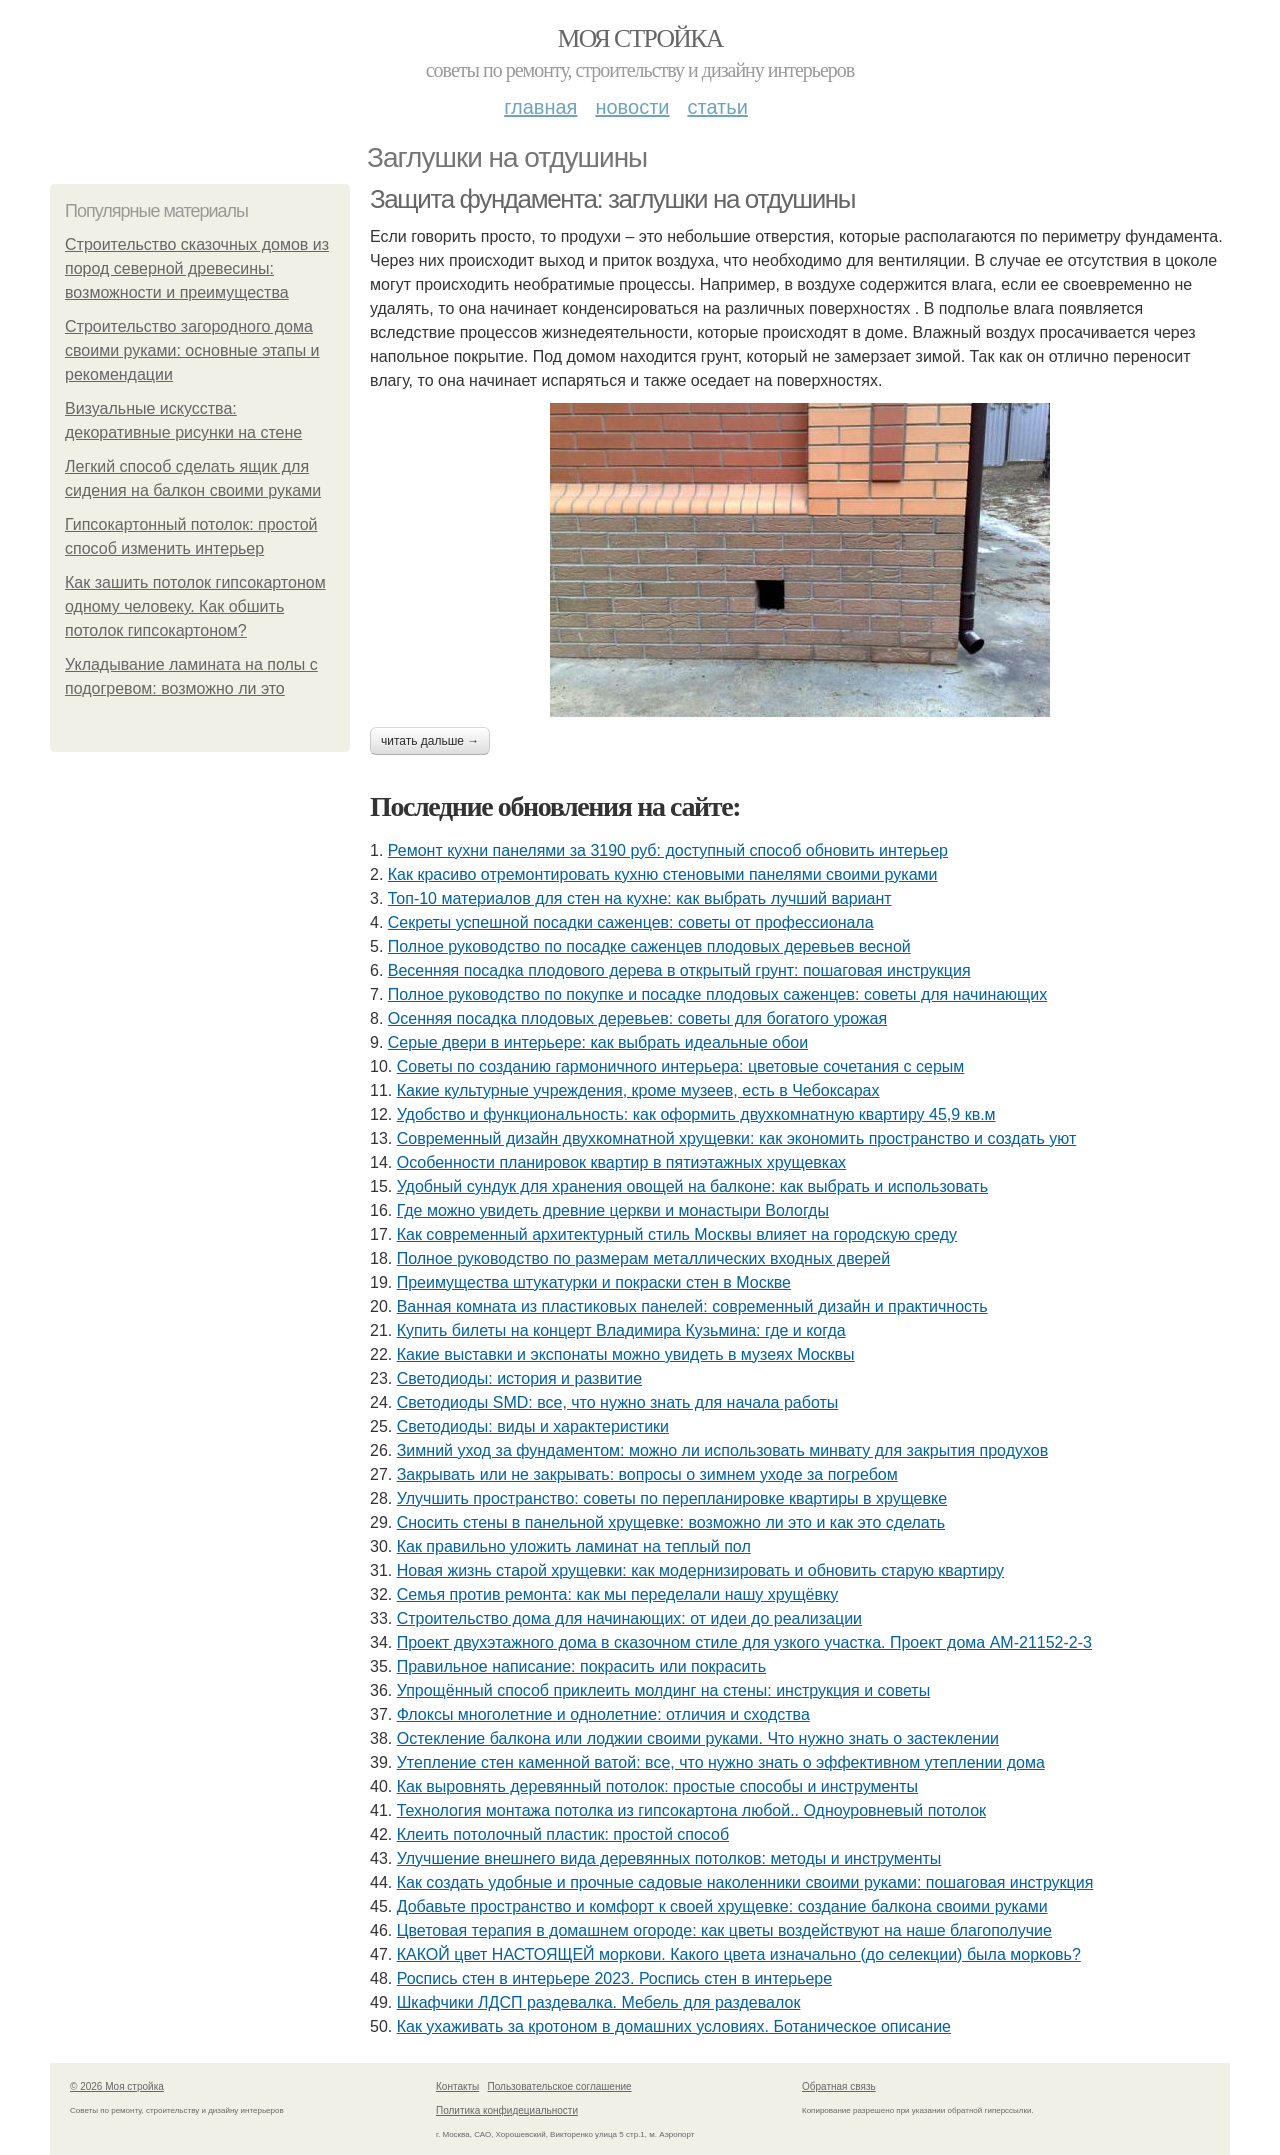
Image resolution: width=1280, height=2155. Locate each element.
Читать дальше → (430, 741)
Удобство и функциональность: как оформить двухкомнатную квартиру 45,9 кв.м (696, 1114)
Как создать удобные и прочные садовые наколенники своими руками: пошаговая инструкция (745, 1882)
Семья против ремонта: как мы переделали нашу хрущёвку (617, 1594)
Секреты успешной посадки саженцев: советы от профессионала (631, 922)
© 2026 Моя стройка (117, 2086)
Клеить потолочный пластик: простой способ (563, 1834)
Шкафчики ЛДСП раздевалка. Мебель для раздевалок (599, 2002)
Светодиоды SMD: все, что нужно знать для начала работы (618, 1402)
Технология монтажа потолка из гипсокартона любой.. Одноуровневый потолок (691, 1810)
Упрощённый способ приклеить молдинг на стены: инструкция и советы (663, 1690)
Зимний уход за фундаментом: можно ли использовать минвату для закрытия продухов (723, 1450)
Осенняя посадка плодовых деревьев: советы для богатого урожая (637, 1018)
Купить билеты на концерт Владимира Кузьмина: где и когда (621, 1330)
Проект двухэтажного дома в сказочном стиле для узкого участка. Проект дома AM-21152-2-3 (744, 1642)
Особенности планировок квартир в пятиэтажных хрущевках (621, 1162)
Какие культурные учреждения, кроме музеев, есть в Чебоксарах (638, 1090)
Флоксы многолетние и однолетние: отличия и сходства (603, 1714)
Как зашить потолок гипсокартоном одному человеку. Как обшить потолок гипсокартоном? (195, 606)
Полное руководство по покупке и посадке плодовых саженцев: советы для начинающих (717, 994)
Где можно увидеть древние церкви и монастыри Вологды (613, 1210)
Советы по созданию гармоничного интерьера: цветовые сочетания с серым (681, 1066)
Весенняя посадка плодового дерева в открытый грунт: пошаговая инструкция (679, 970)
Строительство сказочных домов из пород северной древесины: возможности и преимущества (197, 268)
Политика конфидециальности (507, 2110)
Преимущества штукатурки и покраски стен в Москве (594, 1282)
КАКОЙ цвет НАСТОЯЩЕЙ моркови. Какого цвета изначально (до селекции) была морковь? (739, 1954)
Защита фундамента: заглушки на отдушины (612, 199)
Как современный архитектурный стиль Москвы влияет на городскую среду (677, 1234)
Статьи (717, 107)
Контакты (457, 2086)
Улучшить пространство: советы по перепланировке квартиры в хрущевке (672, 1498)
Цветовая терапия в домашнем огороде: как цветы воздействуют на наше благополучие (724, 1930)
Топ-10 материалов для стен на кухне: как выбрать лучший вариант (640, 898)
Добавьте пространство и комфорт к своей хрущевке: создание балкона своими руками (722, 1906)
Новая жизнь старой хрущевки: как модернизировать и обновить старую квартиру (700, 1570)
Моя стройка (639, 38)
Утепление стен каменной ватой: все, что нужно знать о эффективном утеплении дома (721, 1762)
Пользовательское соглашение (560, 2086)
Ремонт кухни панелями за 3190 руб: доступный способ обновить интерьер (668, 850)
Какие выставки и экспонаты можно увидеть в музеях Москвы (626, 1354)
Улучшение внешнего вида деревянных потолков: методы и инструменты (669, 1858)
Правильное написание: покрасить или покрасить (581, 1666)
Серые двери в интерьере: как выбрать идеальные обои (598, 1042)
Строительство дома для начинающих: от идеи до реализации (629, 1618)
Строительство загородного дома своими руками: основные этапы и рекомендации (192, 350)
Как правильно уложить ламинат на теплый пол (574, 1546)
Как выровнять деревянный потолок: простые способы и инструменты (657, 1786)
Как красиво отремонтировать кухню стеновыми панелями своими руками (663, 874)
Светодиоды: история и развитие (519, 1378)
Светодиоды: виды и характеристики (533, 1426)
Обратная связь (839, 2086)
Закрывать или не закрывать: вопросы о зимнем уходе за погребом (647, 1474)
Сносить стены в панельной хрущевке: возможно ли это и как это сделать (671, 1522)
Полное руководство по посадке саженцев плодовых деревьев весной (649, 946)
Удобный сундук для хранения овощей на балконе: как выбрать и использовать (692, 1186)
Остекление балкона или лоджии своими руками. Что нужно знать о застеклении (698, 1738)
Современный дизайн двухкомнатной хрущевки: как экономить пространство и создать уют (737, 1138)
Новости (632, 107)
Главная (540, 107)
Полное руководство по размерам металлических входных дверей (643, 1258)
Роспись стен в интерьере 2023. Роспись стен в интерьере (614, 1978)
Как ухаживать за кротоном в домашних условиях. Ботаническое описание (674, 2026)
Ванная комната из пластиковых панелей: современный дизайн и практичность (692, 1306)
